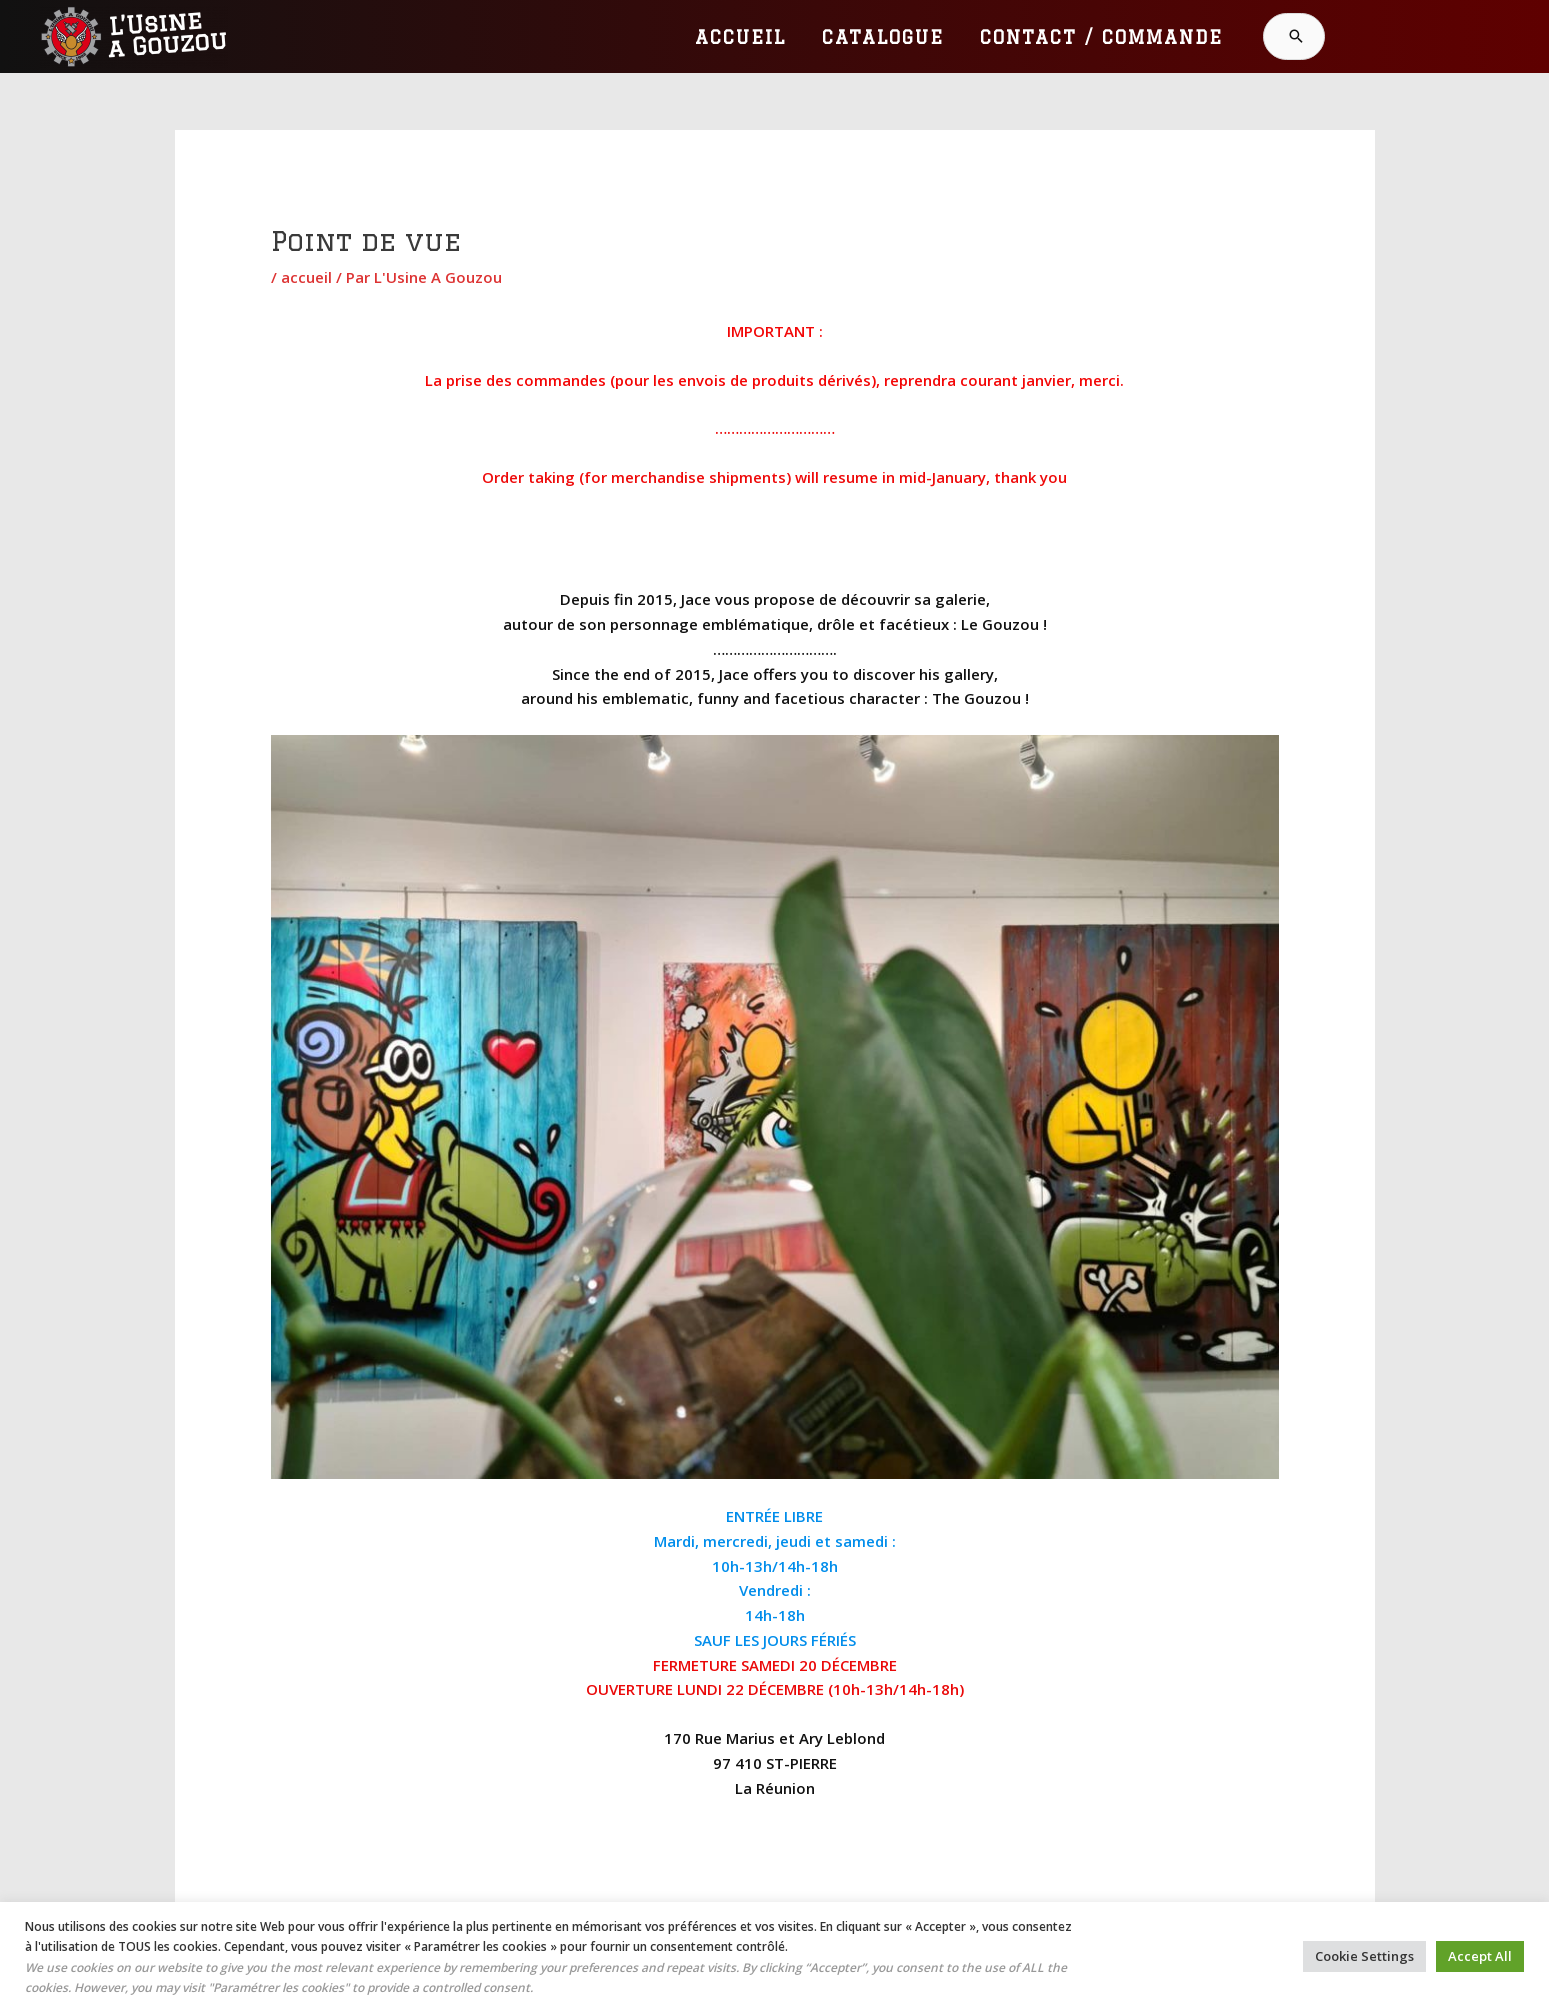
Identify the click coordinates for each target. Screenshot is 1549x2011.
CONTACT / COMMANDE (1101, 37)
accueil (306, 277)
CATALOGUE (883, 37)
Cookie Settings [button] (1364, 1956)
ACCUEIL (740, 37)
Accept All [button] (1480, 1956)
